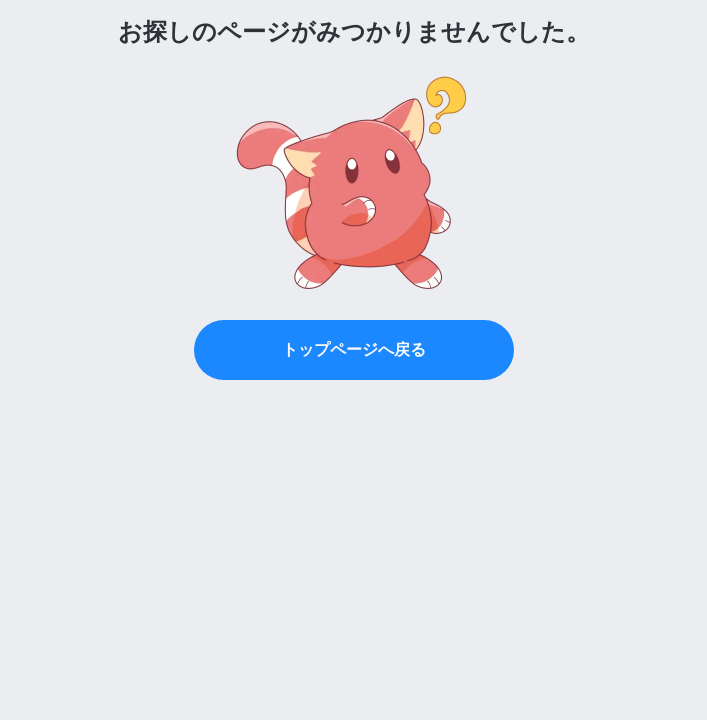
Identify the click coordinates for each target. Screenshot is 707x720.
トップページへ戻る (354, 349)
